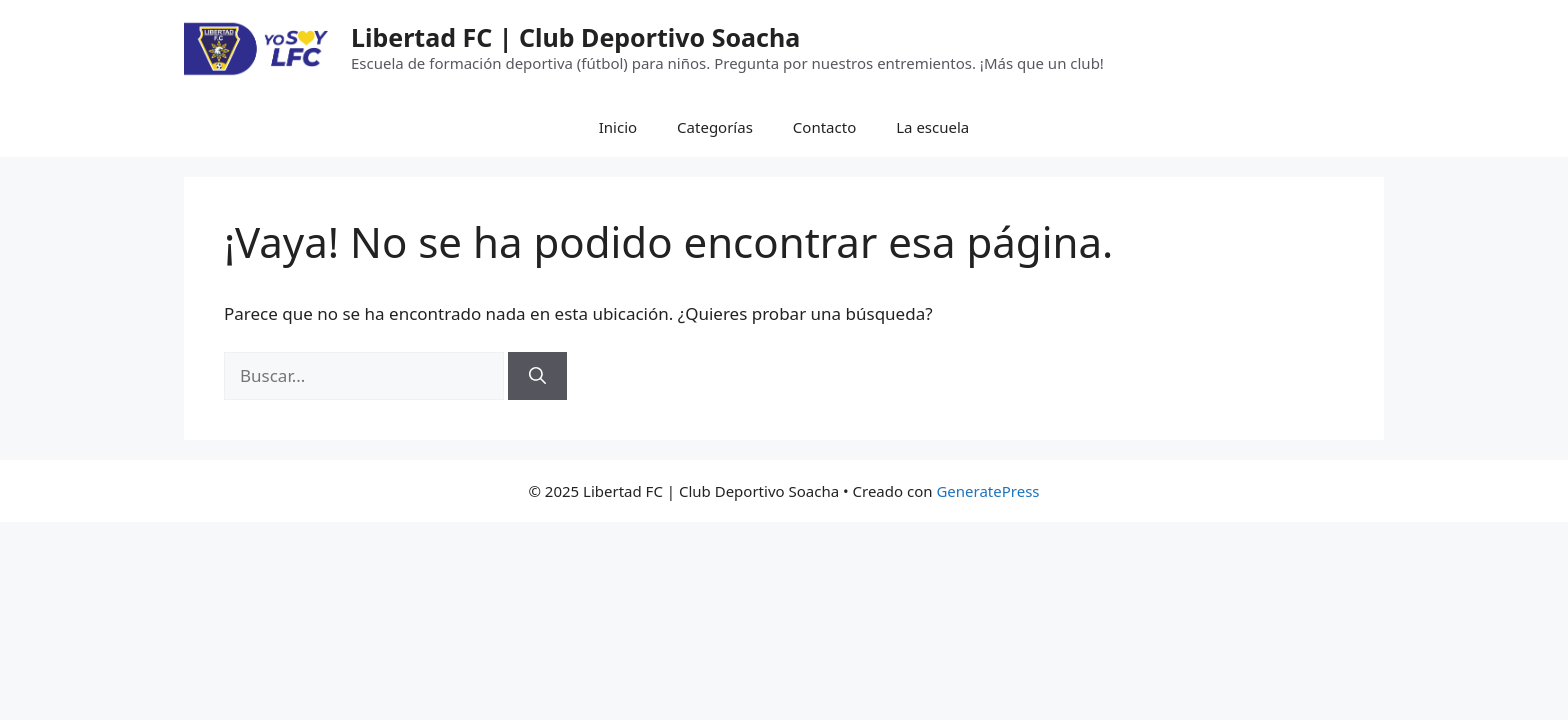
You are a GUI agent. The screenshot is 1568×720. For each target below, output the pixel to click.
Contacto (824, 127)
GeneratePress (987, 491)
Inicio (618, 127)
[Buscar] (537, 376)
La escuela (932, 127)
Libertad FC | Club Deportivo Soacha (575, 37)
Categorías (715, 127)
